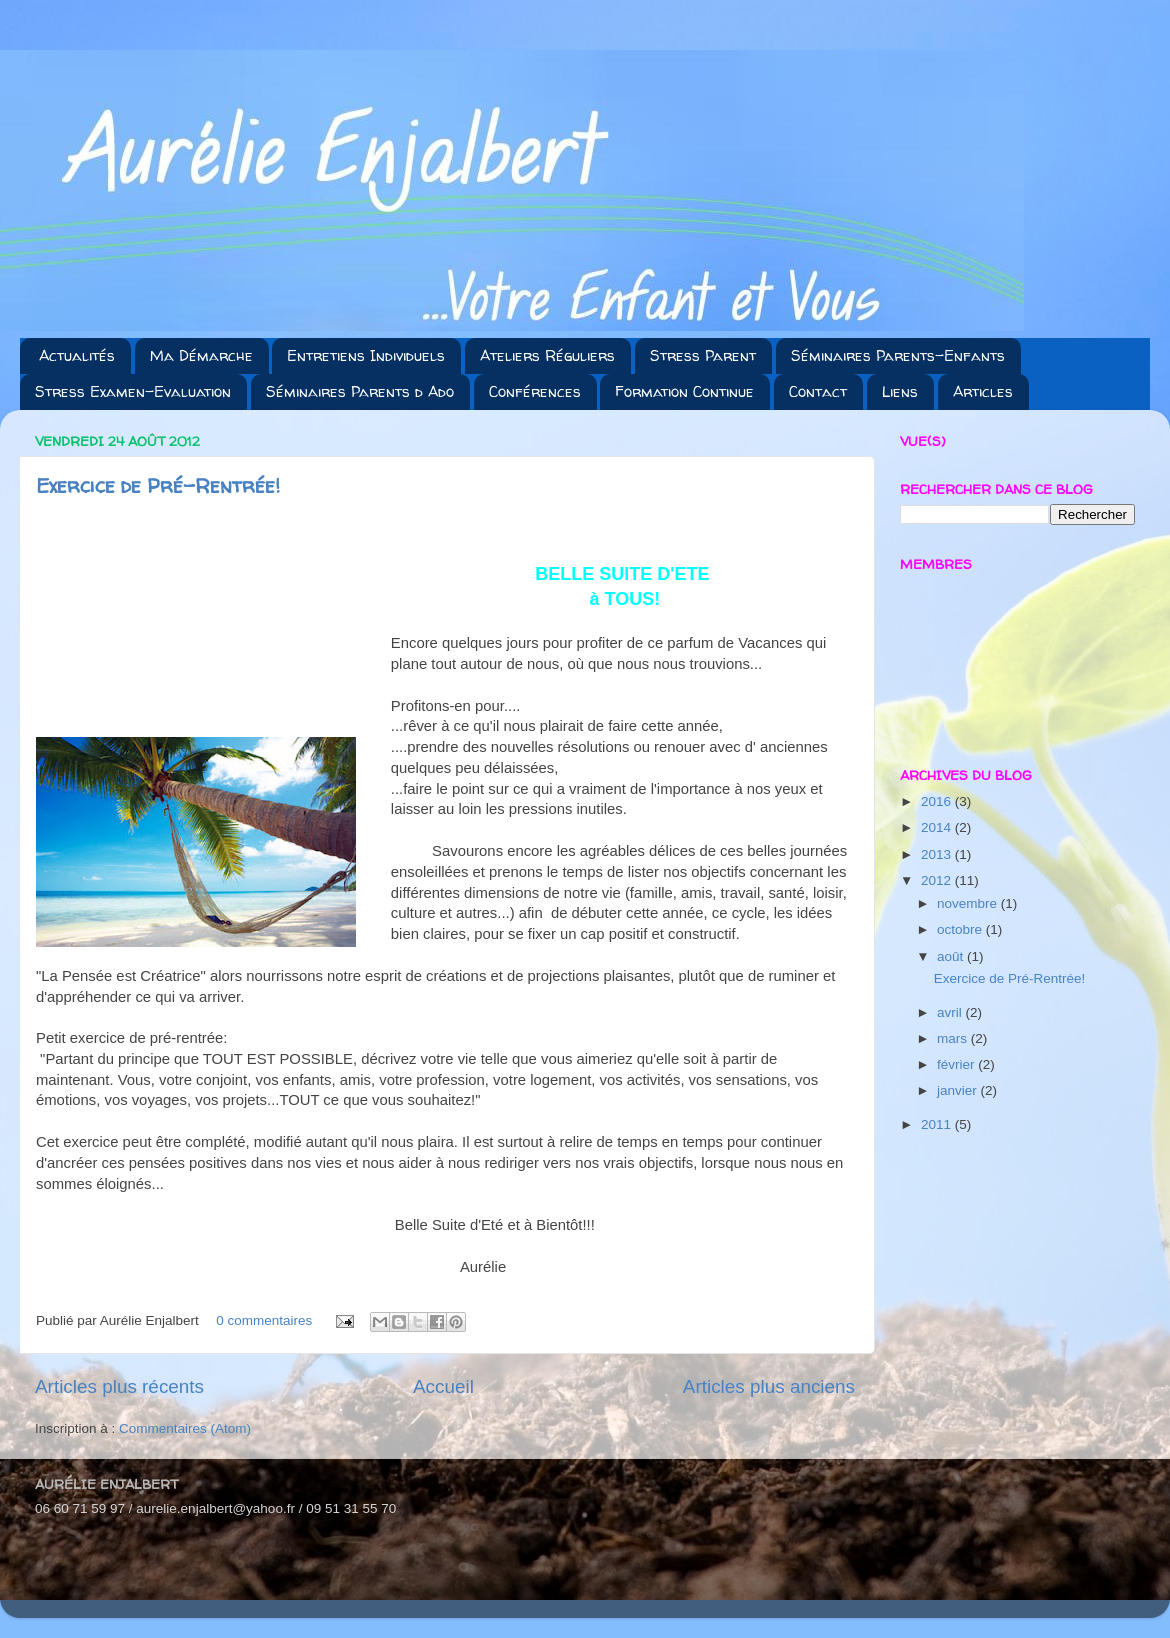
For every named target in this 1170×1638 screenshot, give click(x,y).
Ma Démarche (201, 355)
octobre (961, 929)
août (952, 956)
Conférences (535, 391)
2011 (938, 1124)
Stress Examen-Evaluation (133, 391)
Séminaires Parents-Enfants (898, 355)
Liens (900, 391)
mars (954, 1038)
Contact (818, 391)
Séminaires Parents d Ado (360, 391)
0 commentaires (264, 1320)
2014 (938, 827)
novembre (969, 903)
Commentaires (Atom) (185, 1428)
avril (951, 1012)
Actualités (77, 355)
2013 (938, 854)
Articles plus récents (119, 1386)
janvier (959, 1090)
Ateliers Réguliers (547, 355)
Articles (983, 391)
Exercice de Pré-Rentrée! (158, 485)
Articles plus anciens (769, 1386)
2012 (938, 880)
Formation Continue (684, 391)
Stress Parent (703, 355)
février (957, 1064)
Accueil (443, 1386)
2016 (938, 801)
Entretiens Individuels (366, 355)
